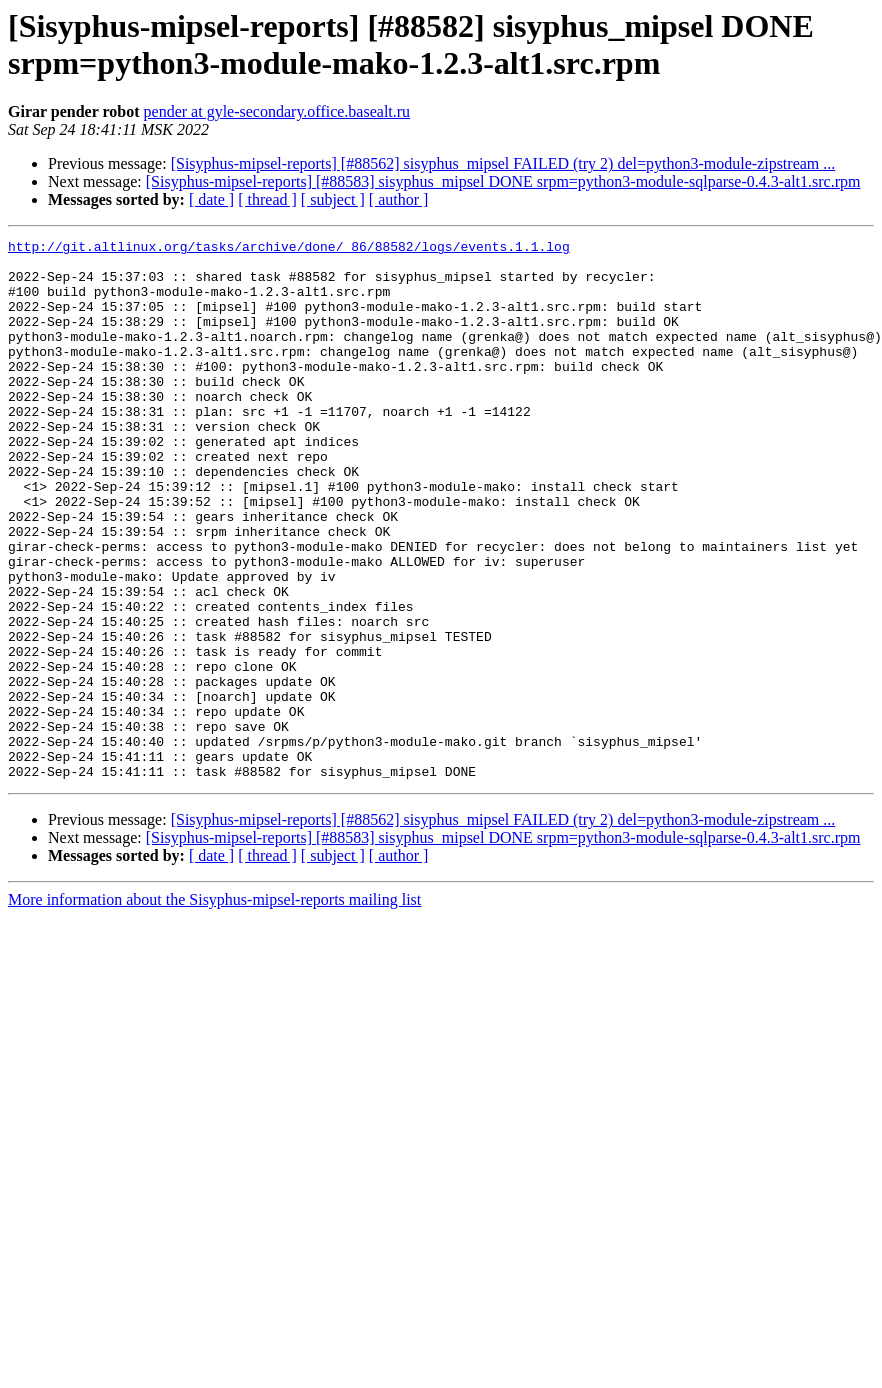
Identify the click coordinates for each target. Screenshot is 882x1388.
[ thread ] (267, 199)
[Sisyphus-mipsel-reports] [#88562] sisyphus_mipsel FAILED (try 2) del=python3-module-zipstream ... (503, 163)
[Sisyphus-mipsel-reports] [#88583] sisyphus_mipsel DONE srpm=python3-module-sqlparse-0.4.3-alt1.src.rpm (503, 181)
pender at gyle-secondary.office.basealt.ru (277, 111)
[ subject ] (333, 199)
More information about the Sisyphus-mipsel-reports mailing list (214, 1007)
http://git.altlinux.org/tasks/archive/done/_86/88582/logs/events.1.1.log (289, 249)
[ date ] (211, 199)
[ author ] (399, 199)
